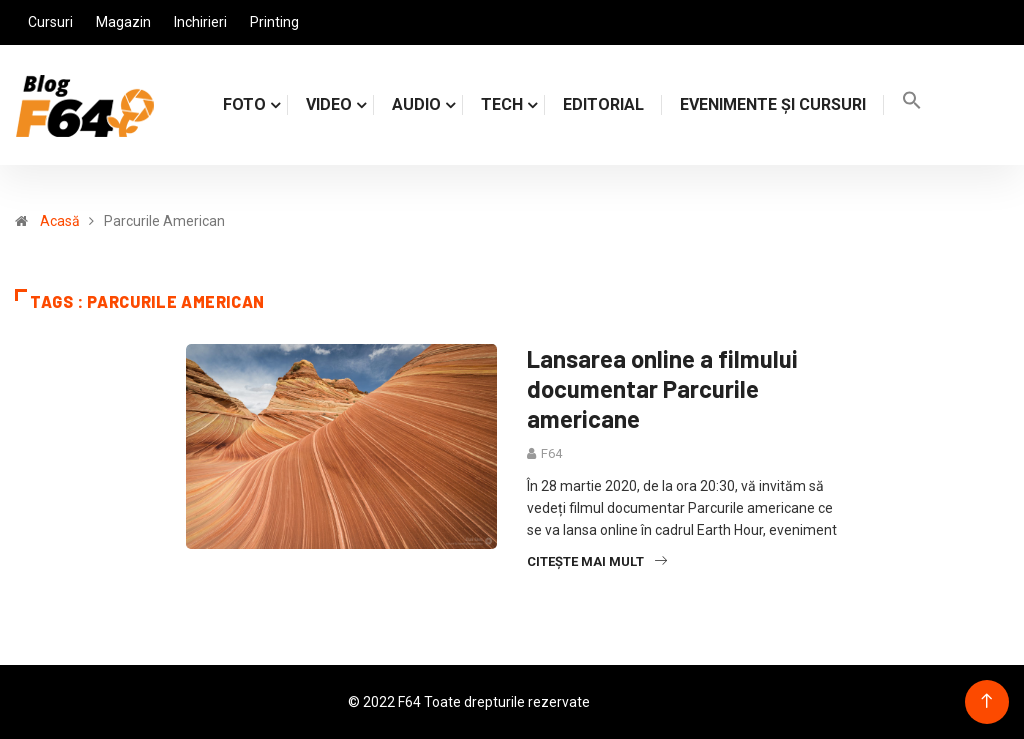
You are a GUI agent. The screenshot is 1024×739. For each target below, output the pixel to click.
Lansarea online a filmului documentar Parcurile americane (662, 388)
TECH (502, 104)
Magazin (123, 22)
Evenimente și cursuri (773, 104)
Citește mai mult (597, 561)
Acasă (60, 221)
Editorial (603, 104)
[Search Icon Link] (912, 104)
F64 (551, 453)
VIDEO (329, 104)
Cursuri (50, 22)
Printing (274, 22)
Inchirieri (200, 22)
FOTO (244, 104)
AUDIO (416, 104)
